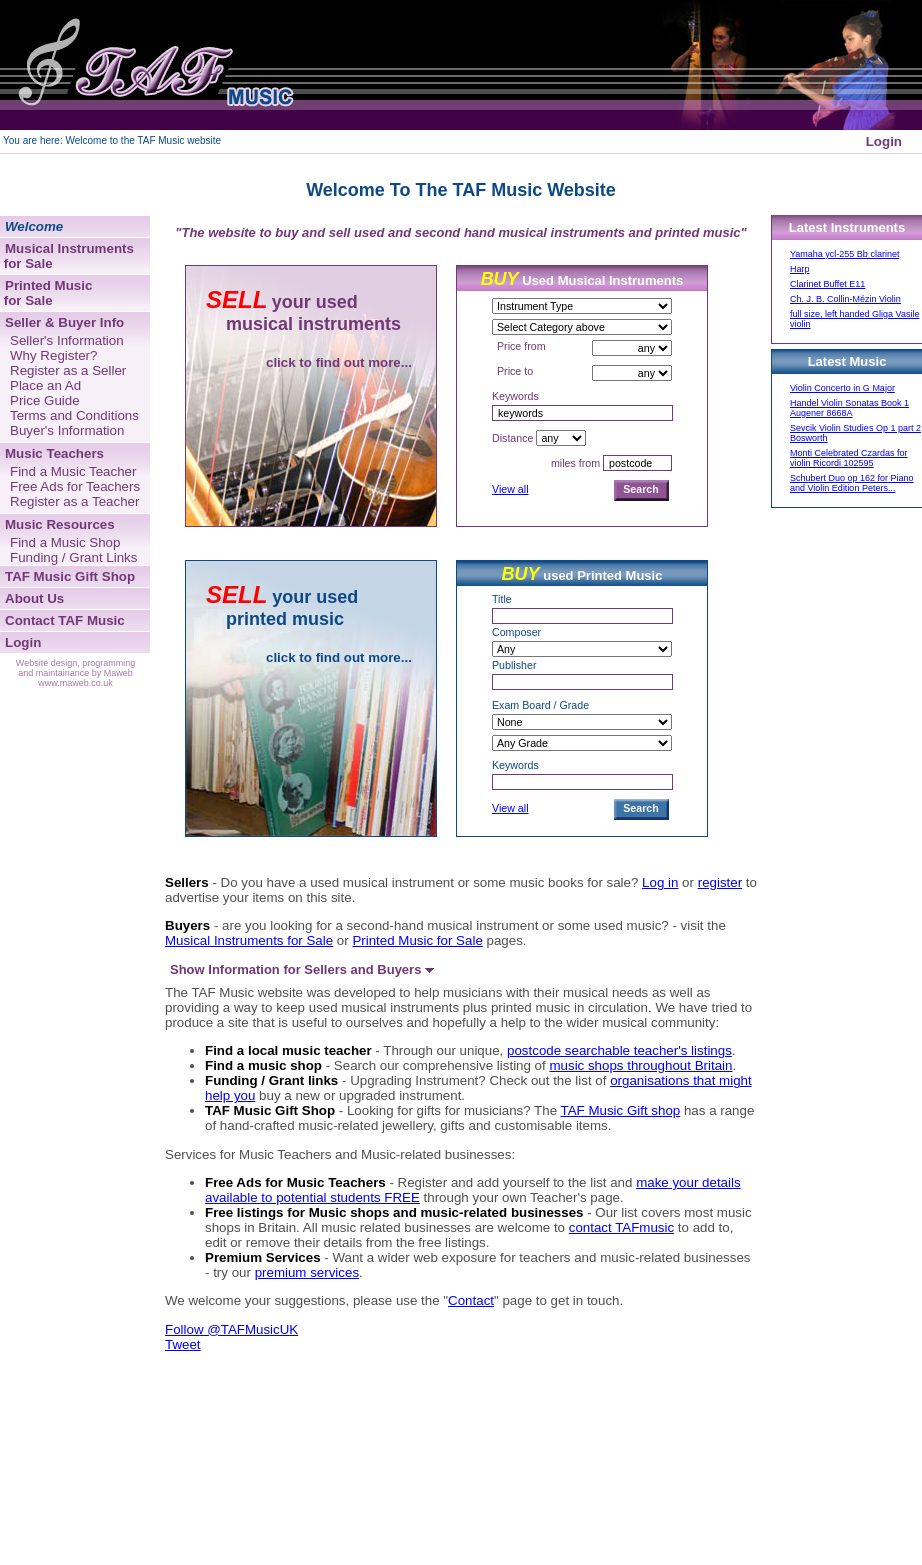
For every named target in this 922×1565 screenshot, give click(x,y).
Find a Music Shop (65, 542)
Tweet (183, 1344)
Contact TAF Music (65, 620)
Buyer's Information (67, 430)
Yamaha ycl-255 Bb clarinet (844, 254)
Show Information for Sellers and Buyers (302, 969)
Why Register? (53, 355)
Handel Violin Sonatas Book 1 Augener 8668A (849, 408)
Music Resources (60, 524)
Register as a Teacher (74, 501)
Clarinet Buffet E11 (827, 284)
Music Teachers (54, 453)
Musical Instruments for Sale (249, 940)
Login (884, 141)
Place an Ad (45, 385)
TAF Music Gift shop (621, 1110)
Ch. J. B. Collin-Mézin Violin (845, 299)
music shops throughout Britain (640, 1065)
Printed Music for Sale (417, 940)
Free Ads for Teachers (75, 486)
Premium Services (263, 1257)
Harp (800, 269)
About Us (34, 598)
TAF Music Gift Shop (270, 1110)
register (720, 882)
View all (510, 489)
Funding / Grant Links (73, 557)
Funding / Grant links (271, 1080)
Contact (471, 1300)
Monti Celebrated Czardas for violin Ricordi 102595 (849, 458)
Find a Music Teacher (73, 471)
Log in (660, 882)
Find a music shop (263, 1065)
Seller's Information (67, 340)
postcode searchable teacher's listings (619, 1050)
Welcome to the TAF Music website (143, 140)
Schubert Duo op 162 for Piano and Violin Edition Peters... (852, 483)
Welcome (34, 226)
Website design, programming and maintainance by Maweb (75, 668)
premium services (307, 1272)
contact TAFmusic (621, 1227)
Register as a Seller (68, 370)
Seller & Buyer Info (64, 322)
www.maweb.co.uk (75, 683)
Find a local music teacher (288, 1050)
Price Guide (45, 400)
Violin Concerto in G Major (842, 388)
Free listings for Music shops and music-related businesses (394, 1212)
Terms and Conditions (74, 415)
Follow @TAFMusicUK (231, 1329)
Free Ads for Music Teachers (295, 1182)
